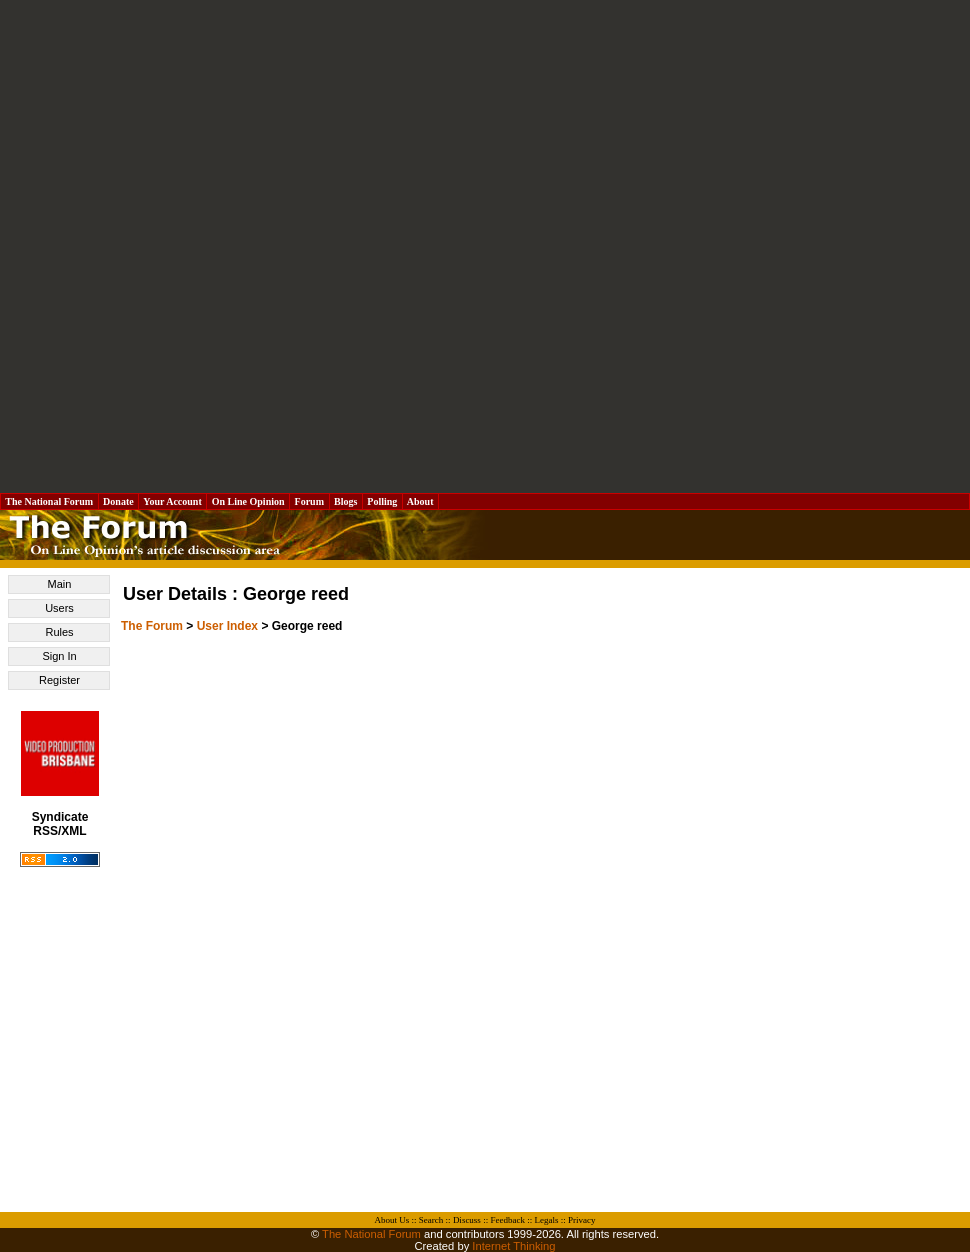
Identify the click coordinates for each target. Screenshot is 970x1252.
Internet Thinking (513, 1246)
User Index (227, 626)
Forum (309, 501)
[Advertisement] (238, 246)
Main (60, 584)
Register (59, 680)
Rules (59, 632)
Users (59, 608)
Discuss (467, 1220)
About (420, 501)
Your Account (172, 501)
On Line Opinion (248, 501)
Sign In (59, 656)
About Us (392, 1220)
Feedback (507, 1220)
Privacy (582, 1220)
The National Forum (49, 501)
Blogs (346, 501)
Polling (382, 501)
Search (431, 1220)
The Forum (152, 626)
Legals (546, 1220)
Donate (119, 501)
